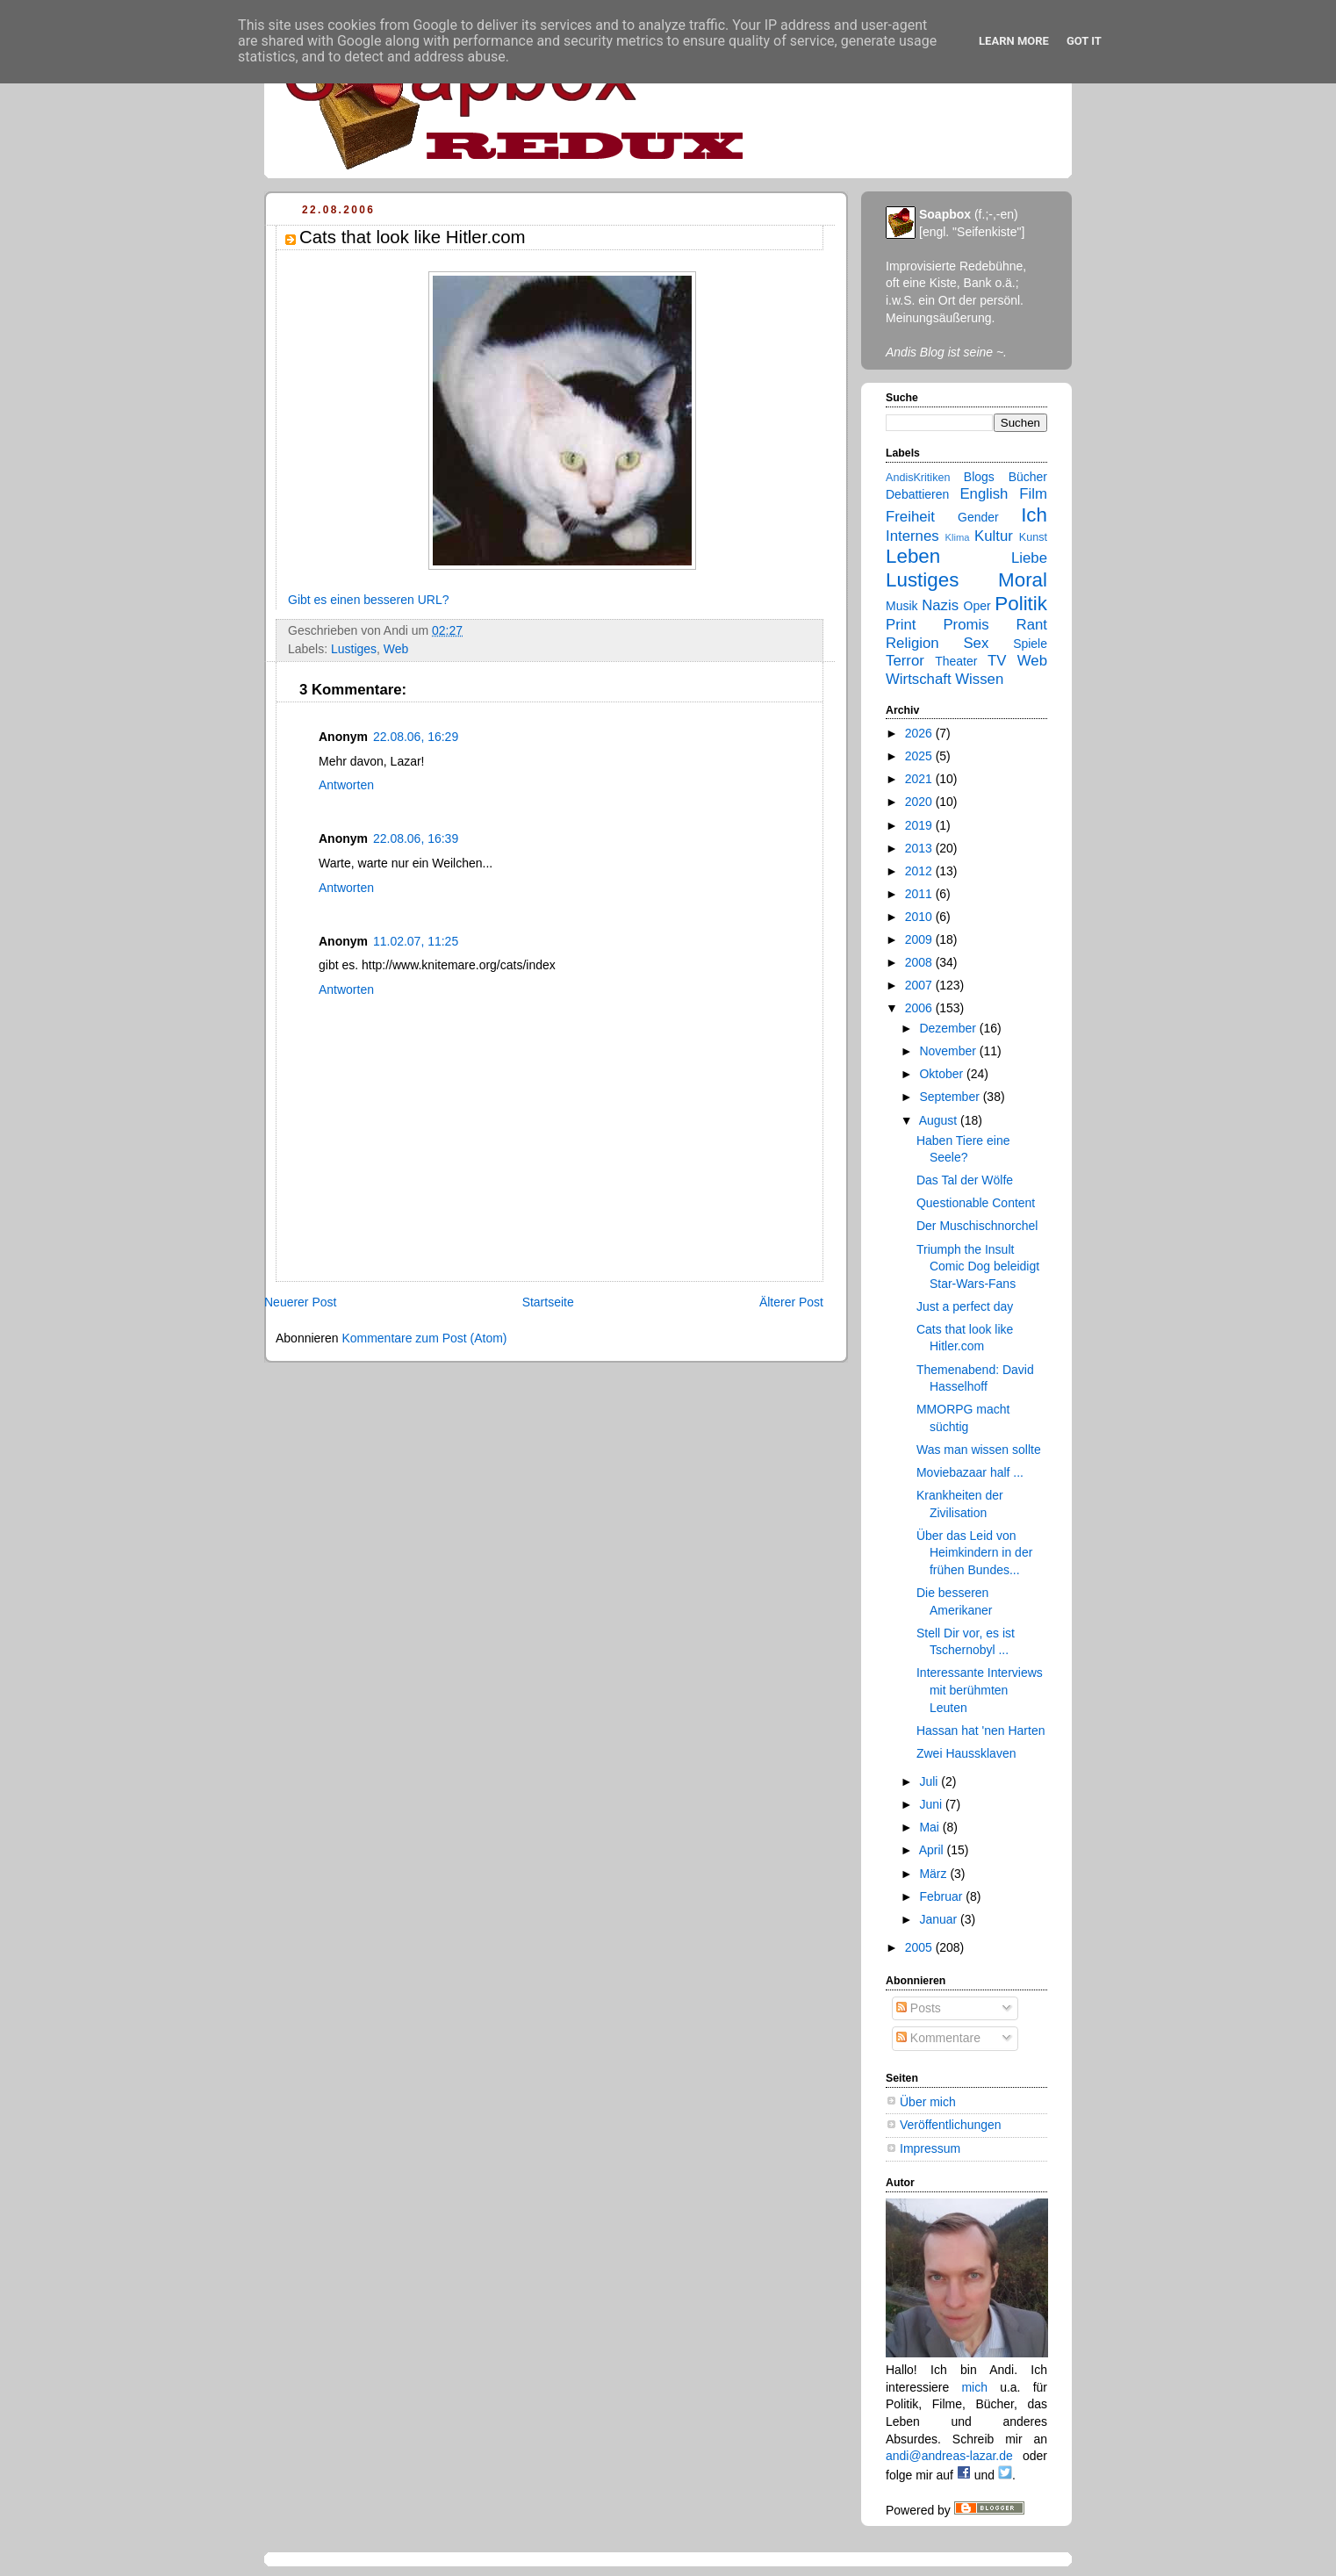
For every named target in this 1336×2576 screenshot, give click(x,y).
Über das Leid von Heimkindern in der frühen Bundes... (974, 1553)
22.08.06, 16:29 (415, 737)
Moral (1022, 580)
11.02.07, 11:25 (415, 941)
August (939, 1120)
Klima (957, 537)
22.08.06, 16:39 (415, 838)
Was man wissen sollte (978, 1450)
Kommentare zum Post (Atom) (423, 1338)
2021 (920, 779)
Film (1033, 494)
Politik (1021, 604)
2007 (920, 985)
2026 (920, 733)
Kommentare (938, 2038)
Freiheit (910, 516)
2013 (920, 848)
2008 (920, 962)
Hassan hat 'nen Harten (980, 1730)
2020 (920, 802)
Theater (956, 661)
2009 (920, 939)
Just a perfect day (964, 1306)
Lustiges (354, 649)
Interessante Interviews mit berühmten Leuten (979, 1690)
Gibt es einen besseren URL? (368, 600)
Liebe (1029, 558)
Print (901, 624)
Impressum (930, 2148)
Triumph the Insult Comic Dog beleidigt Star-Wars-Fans (977, 1266)
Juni (932, 1804)
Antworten (346, 785)
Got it (1084, 40)
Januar (939, 1919)
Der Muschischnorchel (977, 1226)
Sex (975, 643)
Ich (1034, 515)
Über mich (928, 2102)
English (983, 494)
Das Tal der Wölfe (964, 1180)
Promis (965, 624)
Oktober (942, 1074)
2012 (920, 871)
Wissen (979, 679)
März (934, 1874)
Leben (913, 556)
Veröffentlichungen (951, 2125)
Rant (1031, 624)
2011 (920, 894)
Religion (912, 643)
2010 (920, 917)
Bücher (1028, 477)
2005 (920, 1947)
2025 (920, 756)
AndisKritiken (918, 477)
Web (396, 649)
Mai (930, 1827)
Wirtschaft (919, 679)
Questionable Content (975, 1203)
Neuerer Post (300, 1302)
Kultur (993, 536)
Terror (905, 660)
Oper (977, 606)
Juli (930, 1781)
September (950, 1097)
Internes (912, 536)
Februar (942, 1896)
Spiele (1030, 644)
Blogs (979, 477)
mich (974, 2387)
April (933, 1850)
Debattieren (917, 494)
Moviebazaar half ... (970, 1472)
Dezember (949, 1028)
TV (997, 660)
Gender (978, 517)
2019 (920, 825)
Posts (918, 2008)
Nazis (940, 605)
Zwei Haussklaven (966, 1753)
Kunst (1033, 537)
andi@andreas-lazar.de (949, 2456)
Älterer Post (791, 1302)
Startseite (548, 1302)
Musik (902, 606)
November (949, 1051)
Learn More (1014, 40)
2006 (920, 1008)
